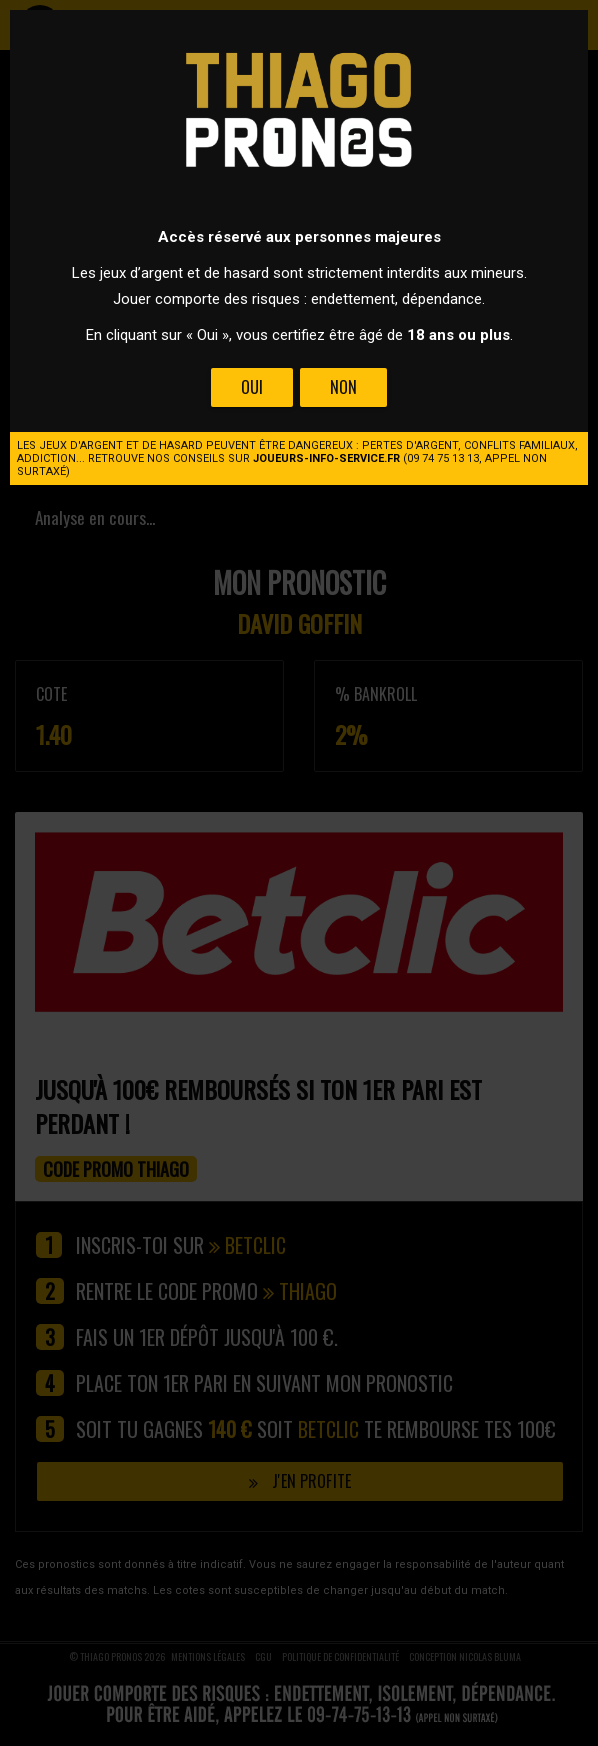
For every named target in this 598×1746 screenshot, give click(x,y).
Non (343, 387)
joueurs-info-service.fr (326, 458)
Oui (252, 387)
